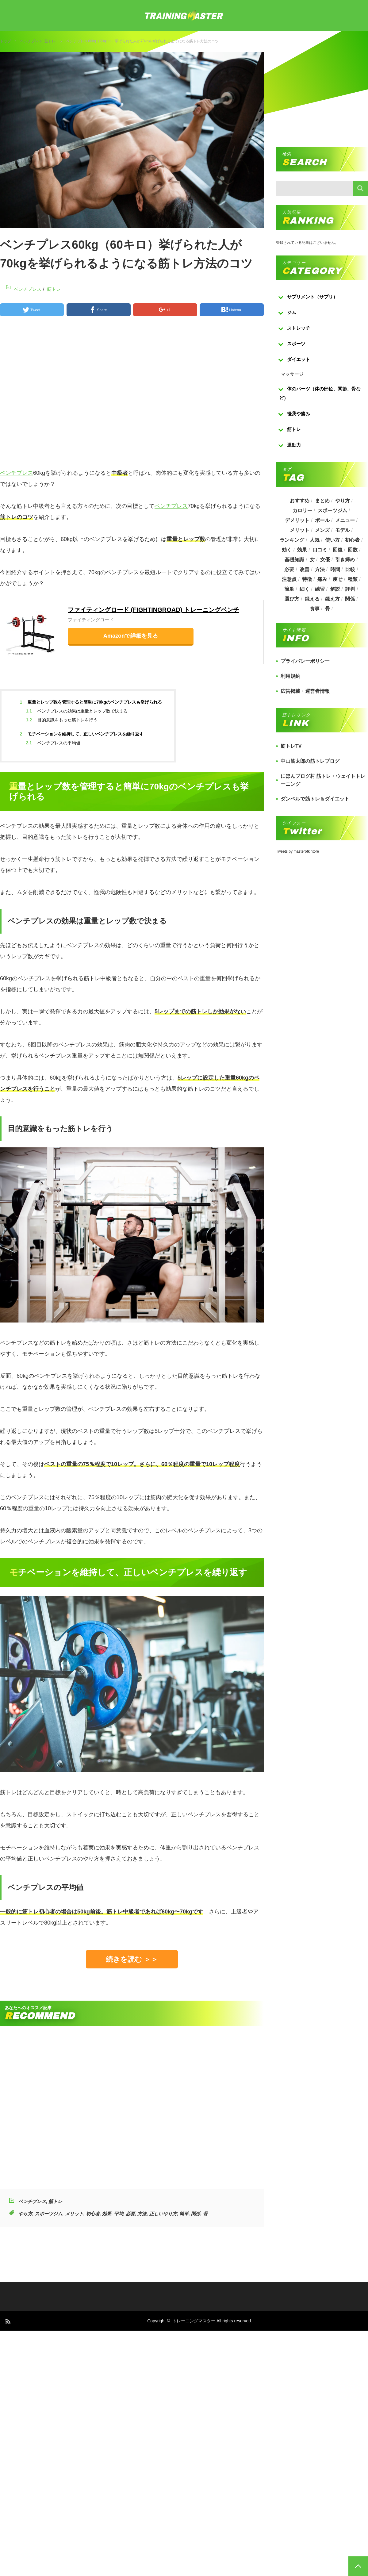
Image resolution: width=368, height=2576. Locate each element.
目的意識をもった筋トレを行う (62, 719)
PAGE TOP (358, 2566)
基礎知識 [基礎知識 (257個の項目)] (294, 559)
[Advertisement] (113, 395)
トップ (5, 41)
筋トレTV (291, 746)
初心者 (93, 2213)
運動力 (294, 444)
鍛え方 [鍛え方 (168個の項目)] (332, 598)
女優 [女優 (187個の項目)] (325, 559)
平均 (118, 2213)
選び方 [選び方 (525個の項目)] (292, 598)
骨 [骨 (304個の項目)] (327, 608)
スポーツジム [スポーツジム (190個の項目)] (332, 510)
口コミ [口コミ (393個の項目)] (319, 549)
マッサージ (292, 374)
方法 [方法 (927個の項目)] (320, 569)
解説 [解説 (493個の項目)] (335, 589)
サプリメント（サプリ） (312, 296)
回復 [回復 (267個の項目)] (338, 549)
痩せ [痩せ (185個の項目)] (338, 579)
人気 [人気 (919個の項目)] (315, 540)
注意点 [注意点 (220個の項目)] (289, 579)
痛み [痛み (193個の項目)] (322, 579)
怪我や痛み (298, 413)
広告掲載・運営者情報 (305, 691)
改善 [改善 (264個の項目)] (304, 569)
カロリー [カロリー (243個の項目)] (302, 510)
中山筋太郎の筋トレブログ (310, 761)
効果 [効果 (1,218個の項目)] (302, 549)
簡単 (184, 2213)
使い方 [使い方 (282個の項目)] (332, 540)
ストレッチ (298, 328)
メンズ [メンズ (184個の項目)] (322, 530)
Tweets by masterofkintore (297, 851)
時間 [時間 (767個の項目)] (335, 569)
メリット (74, 2213)
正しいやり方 (163, 2213)
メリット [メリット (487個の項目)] (299, 530)
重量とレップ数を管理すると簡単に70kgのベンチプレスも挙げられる (91, 702)
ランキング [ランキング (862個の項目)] (292, 540)
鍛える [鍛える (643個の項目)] (312, 598)
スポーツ (296, 343)
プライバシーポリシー (305, 661)
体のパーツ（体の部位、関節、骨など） (320, 393)
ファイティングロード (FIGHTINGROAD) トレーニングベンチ (153, 609)
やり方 (25, 2213)
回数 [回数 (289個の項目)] (353, 549)
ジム (291, 312)
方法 (142, 2213)
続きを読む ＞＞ (132, 1959)
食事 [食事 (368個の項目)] (315, 608)
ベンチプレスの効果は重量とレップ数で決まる (77, 710)
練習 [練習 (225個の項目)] (320, 589)
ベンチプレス (31, 41)
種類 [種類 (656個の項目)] (353, 579)
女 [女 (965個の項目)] (312, 559)
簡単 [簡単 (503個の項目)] (289, 589)
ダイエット (298, 359)
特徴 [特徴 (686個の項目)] (307, 579)
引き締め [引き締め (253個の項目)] (345, 559)
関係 (195, 2213)
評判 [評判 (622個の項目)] (350, 589)
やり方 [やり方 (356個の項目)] (342, 500)
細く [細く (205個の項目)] (304, 589)
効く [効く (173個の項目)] (287, 549)
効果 (106, 2213)
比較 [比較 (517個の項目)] (350, 569)
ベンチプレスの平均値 (53, 742)
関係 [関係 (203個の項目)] (350, 598)
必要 (130, 2213)
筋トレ (50, 41)
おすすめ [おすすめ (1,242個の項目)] (299, 500)
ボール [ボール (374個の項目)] (322, 520)
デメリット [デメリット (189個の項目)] (297, 520)
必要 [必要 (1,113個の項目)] (289, 569)
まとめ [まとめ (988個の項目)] (322, 500)
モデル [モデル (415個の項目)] (342, 530)
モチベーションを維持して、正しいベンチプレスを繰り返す (82, 733)
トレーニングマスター (193, 2320)
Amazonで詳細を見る (130, 636)
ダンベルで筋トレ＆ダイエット (315, 798)
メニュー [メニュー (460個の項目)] (345, 520)
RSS (7, 2321)
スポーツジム (48, 2213)
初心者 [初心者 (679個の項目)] (352, 540)
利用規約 (290, 676)
